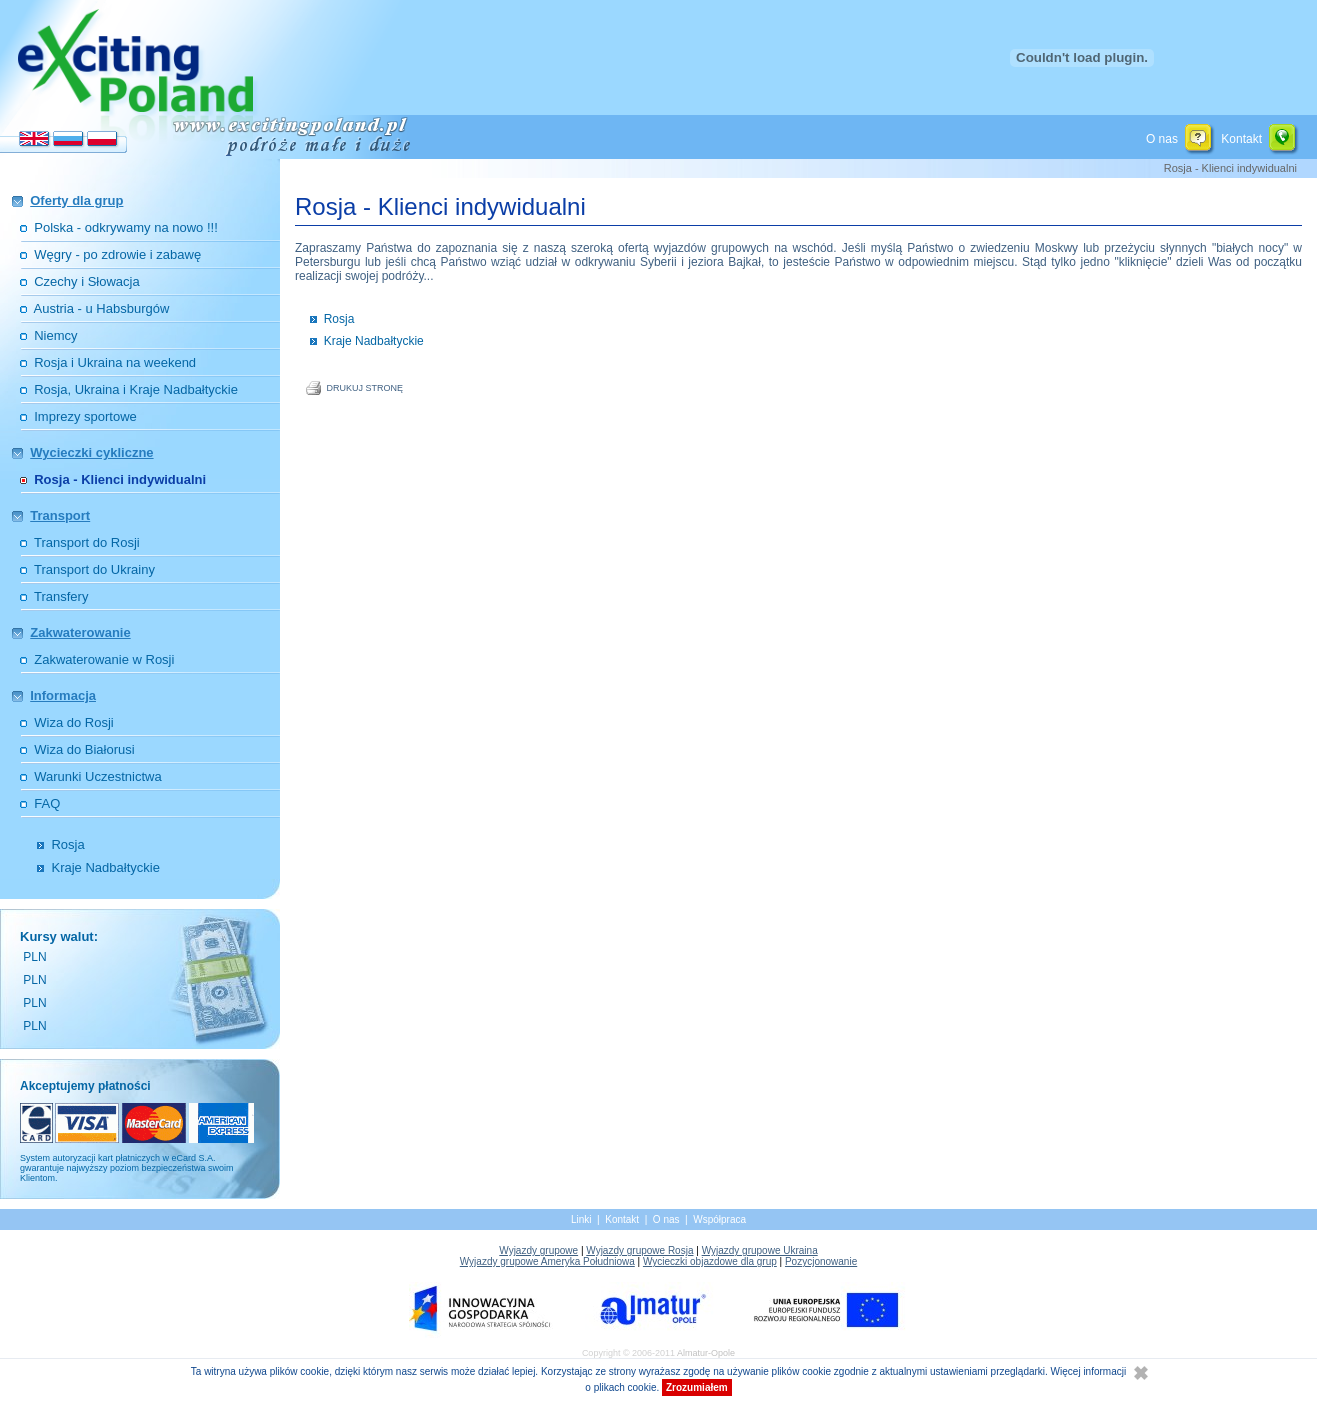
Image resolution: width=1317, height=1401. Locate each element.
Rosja (67, 844)
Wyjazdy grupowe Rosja (639, 1250)
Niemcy (55, 335)
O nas (1162, 138)
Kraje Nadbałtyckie (105, 867)
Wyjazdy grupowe (538, 1250)
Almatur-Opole (706, 1353)
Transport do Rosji (87, 542)
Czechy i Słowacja (87, 281)
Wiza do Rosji (73, 722)
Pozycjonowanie (821, 1261)
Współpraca (719, 1219)
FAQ (47, 803)
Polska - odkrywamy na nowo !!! (126, 227)
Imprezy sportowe (85, 416)
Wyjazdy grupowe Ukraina (760, 1250)
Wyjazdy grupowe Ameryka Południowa (547, 1261)
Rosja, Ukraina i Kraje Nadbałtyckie (136, 389)
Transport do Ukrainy (94, 569)
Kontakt (1241, 138)
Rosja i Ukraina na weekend (115, 362)
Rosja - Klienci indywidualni (120, 479)
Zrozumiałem (697, 1387)
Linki (581, 1219)
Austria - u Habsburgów (102, 308)
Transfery (61, 596)
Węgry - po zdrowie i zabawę (117, 254)
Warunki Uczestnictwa (97, 776)
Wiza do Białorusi (84, 749)
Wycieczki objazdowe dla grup (710, 1261)
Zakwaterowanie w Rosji (104, 659)
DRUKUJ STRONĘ (365, 388)
